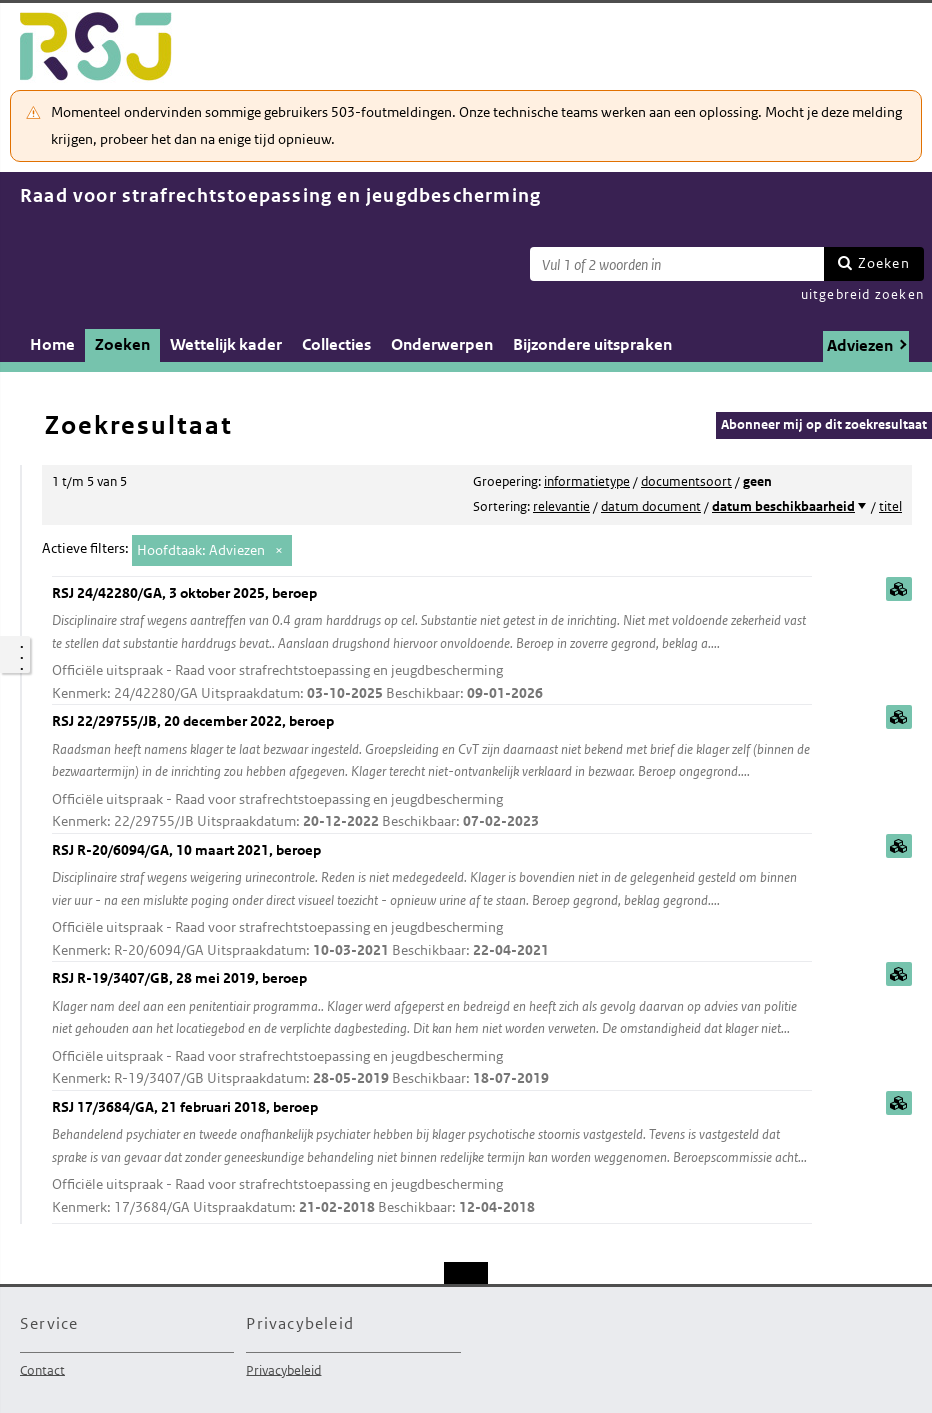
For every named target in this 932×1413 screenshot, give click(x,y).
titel (890, 506)
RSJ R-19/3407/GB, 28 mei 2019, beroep (432, 1029)
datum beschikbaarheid (783, 506)
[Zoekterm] (677, 264)
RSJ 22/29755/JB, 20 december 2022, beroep (432, 772)
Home (52, 344)
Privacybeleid (283, 1369)
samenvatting (899, 589)
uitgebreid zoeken (862, 294)
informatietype (587, 481)
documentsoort (686, 481)
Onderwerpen (442, 344)
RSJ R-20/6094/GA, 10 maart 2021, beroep (432, 901)
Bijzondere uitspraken (592, 344)
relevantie (561, 506)
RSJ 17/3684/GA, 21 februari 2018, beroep (432, 1158)
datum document (651, 506)
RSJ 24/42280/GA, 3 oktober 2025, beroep (432, 644)
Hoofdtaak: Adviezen (201, 550)
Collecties (336, 344)
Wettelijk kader (226, 344)
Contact (42, 1369)
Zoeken (884, 263)
